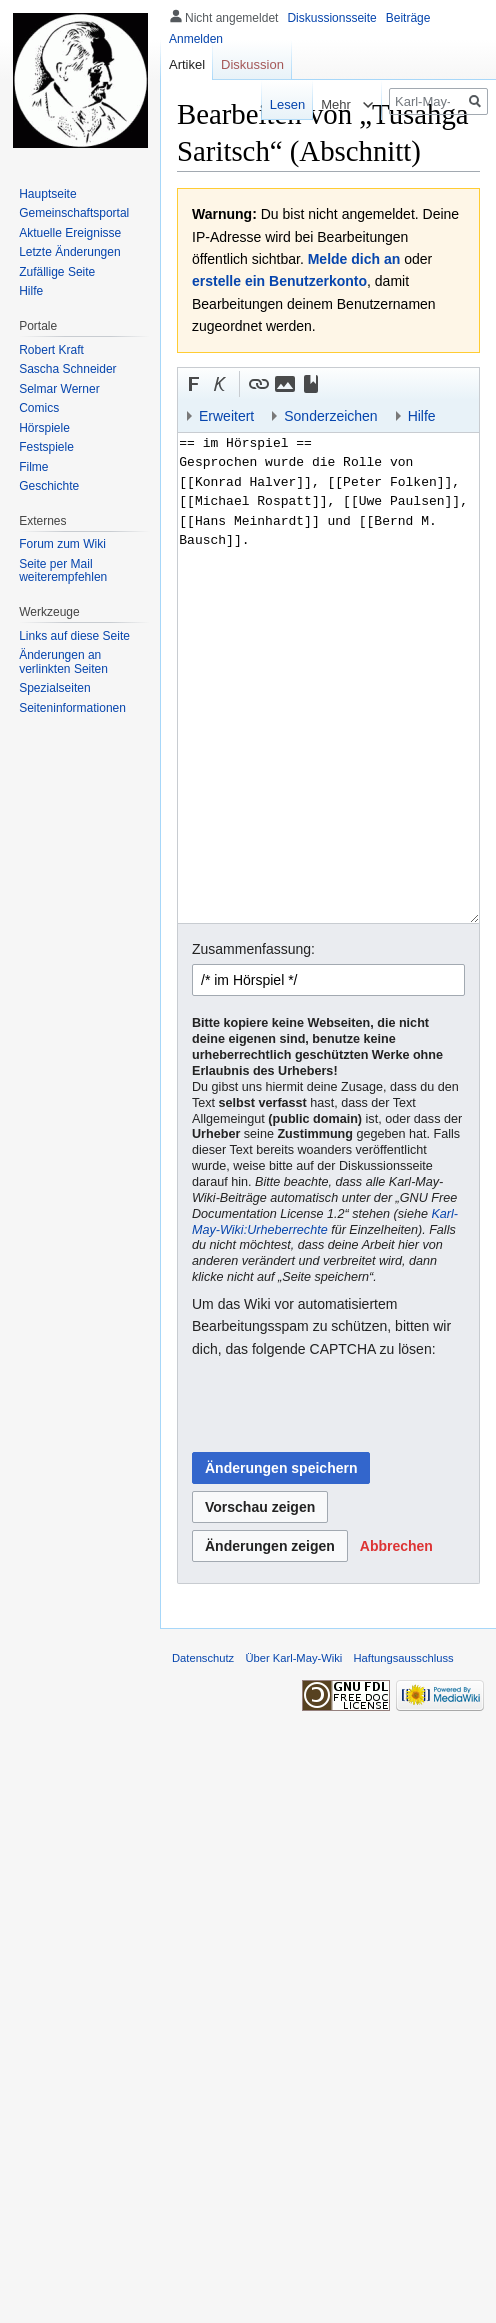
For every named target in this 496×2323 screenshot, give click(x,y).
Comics (39, 408)
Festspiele (46, 447)
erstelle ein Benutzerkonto (279, 281)
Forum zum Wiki (62, 544)
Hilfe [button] (422, 416)
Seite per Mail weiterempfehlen (63, 571)
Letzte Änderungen (69, 252)
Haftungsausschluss (404, 1658)
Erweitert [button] (226, 416)
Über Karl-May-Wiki (293, 1658)
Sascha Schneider (67, 369)
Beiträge (408, 18)
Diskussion (252, 64)
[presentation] (344, 1406)
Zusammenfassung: (253, 949)
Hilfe (31, 291)
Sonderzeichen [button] (330, 416)
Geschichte (49, 486)
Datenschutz (203, 1658)
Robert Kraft (51, 350)
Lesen (273, 104)
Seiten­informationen (72, 708)
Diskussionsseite (331, 18)
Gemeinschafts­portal (74, 213)
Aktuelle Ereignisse (70, 233)
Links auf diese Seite (74, 636)
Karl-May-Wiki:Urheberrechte (325, 1222)
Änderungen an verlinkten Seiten (63, 662)
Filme (33, 467)
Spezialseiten (54, 688)
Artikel (187, 64)
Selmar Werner (59, 389)
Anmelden (196, 39)
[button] (194, 384)
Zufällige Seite (57, 272)
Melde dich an (354, 259)
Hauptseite (47, 194)
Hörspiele (44, 428)
